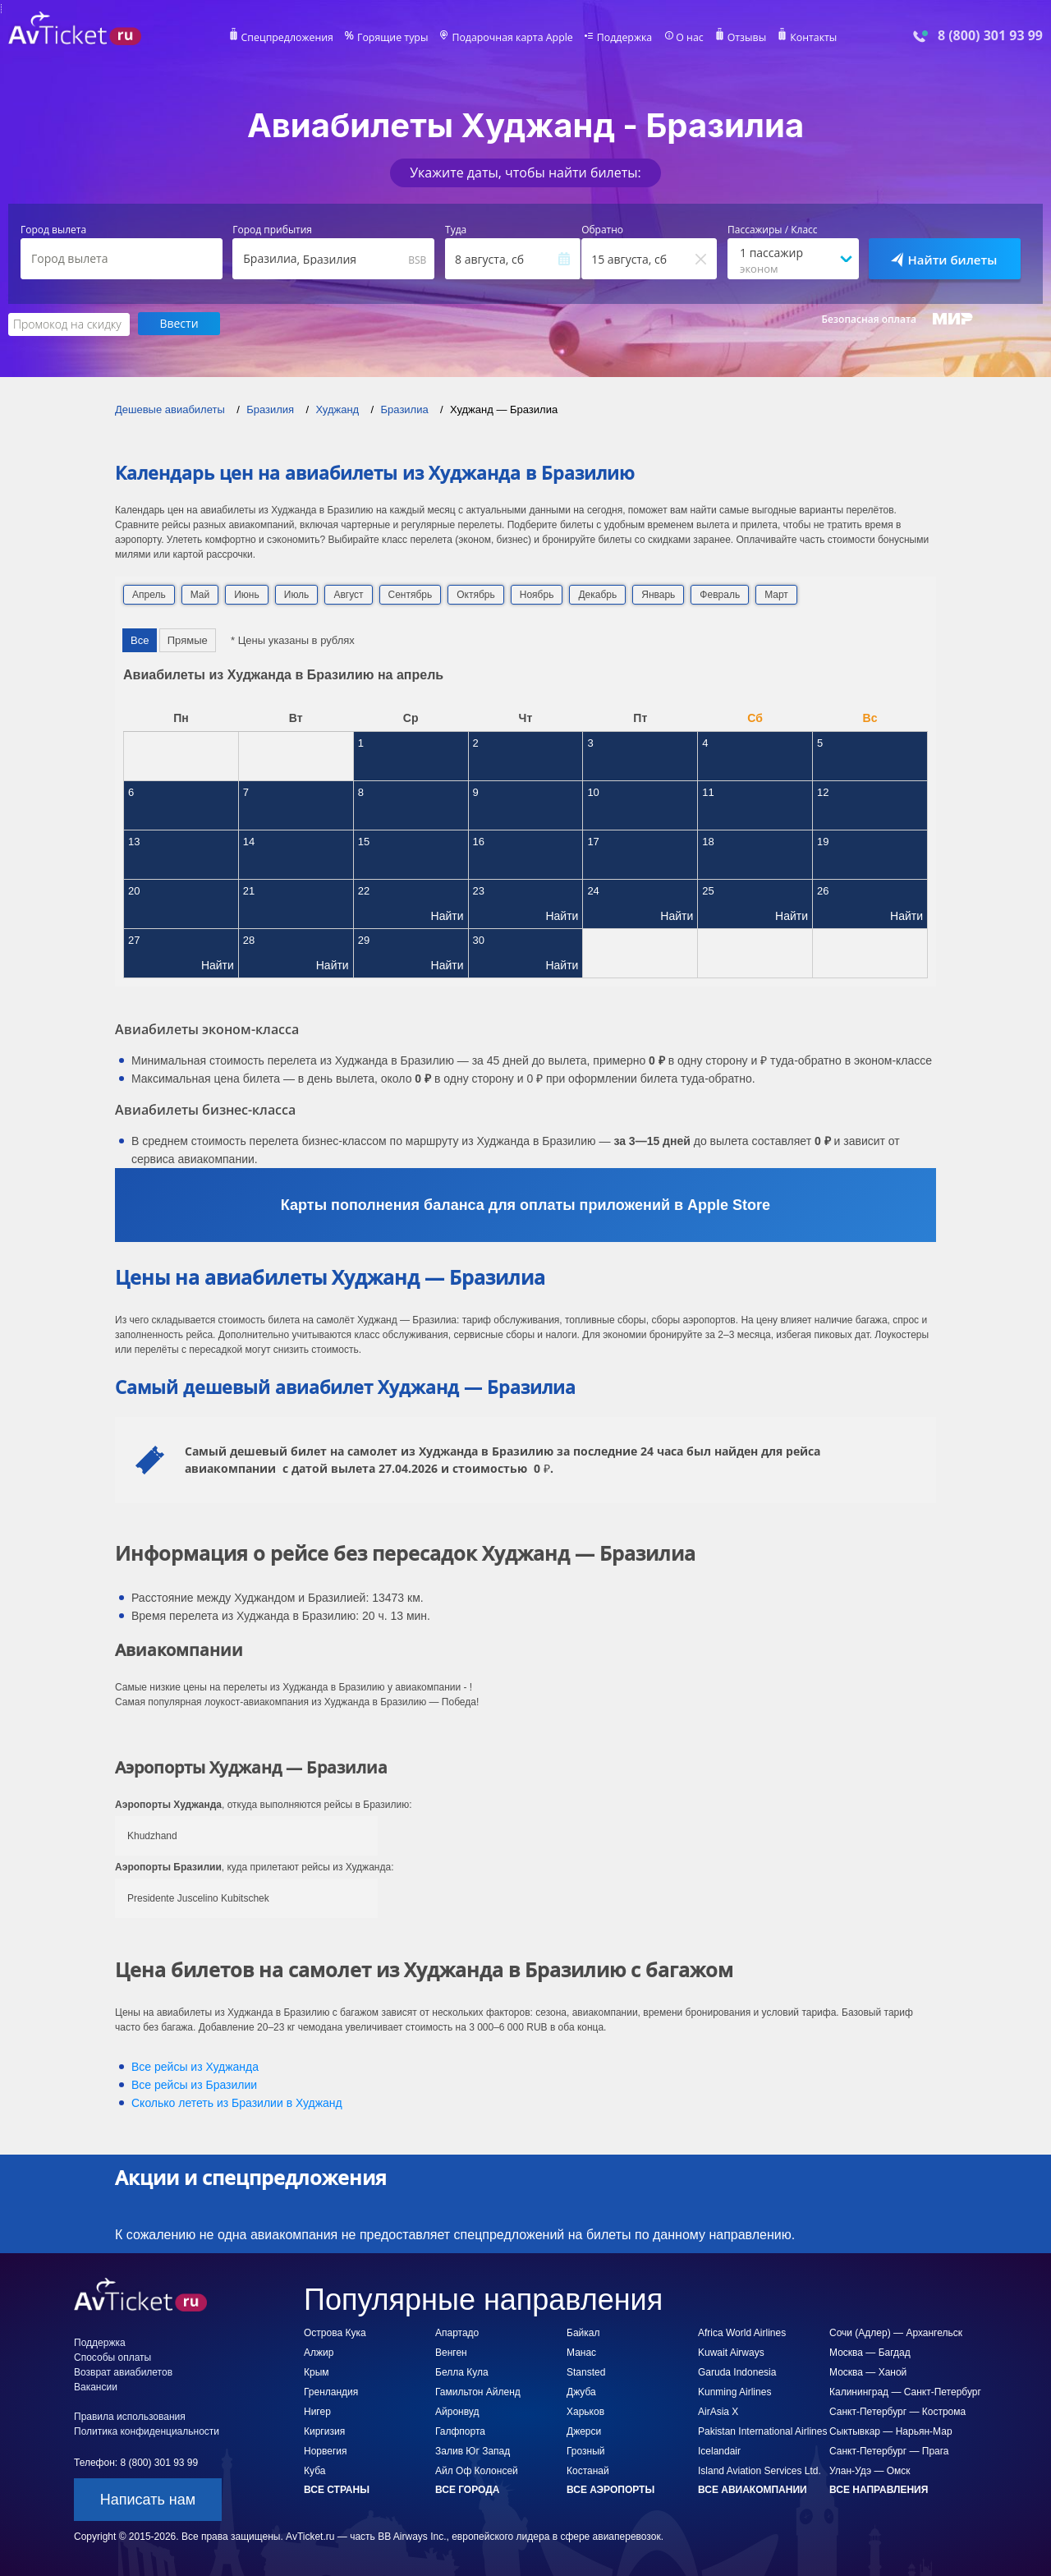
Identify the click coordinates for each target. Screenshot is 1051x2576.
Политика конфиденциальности (146, 2430)
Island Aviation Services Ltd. (759, 2470)
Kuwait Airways (731, 2352)
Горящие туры (395, 37)
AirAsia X (718, 2411)
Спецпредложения (292, 37)
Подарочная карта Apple (512, 37)
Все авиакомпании (752, 2489)
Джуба (581, 2391)
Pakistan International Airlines (762, 2430)
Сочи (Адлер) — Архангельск (895, 2332)
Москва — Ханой (867, 2371)
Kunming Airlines (734, 2391)
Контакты (808, 37)
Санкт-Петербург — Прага (889, 2450)
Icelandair (719, 2450)
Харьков (585, 2411)
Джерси (584, 2430)
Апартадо (457, 2332)
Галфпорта (460, 2430)
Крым (316, 2371)
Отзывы (742, 37)
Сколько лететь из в (236, 2102)
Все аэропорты (610, 2489)
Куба (314, 2470)
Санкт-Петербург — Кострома (897, 2411)
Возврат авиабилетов (123, 2371)
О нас (685, 37)
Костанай (588, 2470)
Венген (451, 2352)
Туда (455, 230)
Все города (467, 2489)
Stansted (586, 2371)
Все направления (878, 2489)
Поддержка (622, 37)
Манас (581, 2352)
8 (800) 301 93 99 (990, 35)
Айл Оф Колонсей (476, 2470)
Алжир (318, 2352)
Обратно (602, 230)
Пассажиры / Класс (772, 230)
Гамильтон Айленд (478, 2391)
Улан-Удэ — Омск (870, 2470)
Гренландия (331, 2391)
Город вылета (53, 230)
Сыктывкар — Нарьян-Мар (890, 2430)
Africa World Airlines (742, 2332)
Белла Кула (462, 2371)
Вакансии (95, 2386)
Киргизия (324, 2430)
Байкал (583, 2332)
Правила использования (130, 2416)
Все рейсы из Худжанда (195, 2065)
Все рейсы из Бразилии (194, 2084)
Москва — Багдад (870, 2352)
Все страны (336, 2489)
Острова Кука (335, 2332)
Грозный (586, 2450)
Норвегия (325, 2450)
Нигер (317, 2411)
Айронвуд (457, 2411)
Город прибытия (272, 230)
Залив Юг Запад (472, 2450)
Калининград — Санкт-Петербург (905, 2391)
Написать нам (147, 2499)
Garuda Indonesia (737, 2371)
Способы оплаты (112, 2356)
